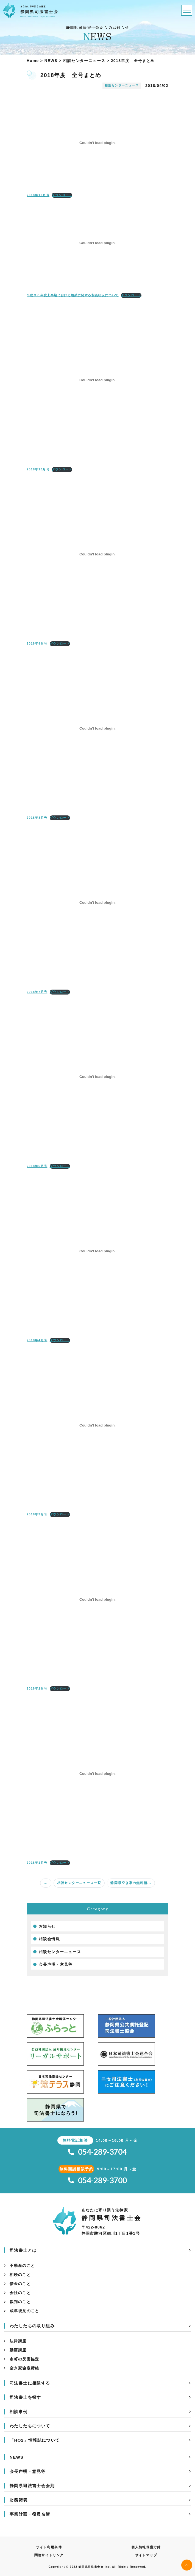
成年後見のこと (24, 2311)
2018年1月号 (37, 1862)
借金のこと (20, 2283)
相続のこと (20, 2274)
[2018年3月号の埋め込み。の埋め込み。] (97, 1425)
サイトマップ (146, 2555)
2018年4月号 (37, 1340)
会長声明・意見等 (56, 1964)
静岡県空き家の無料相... (130, 1883)
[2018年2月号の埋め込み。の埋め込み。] (97, 1599)
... (46, 1883)
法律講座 (18, 2341)
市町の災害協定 (24, 2359)
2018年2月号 (37, 1688)
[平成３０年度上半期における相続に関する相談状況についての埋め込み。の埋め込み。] (97, 243)
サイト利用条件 (49, 2547)
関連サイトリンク (49, 2555)
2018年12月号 (38, 195)
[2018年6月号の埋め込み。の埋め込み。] (97, 1077)
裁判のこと (20, 2302)
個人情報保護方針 (146, 2547)
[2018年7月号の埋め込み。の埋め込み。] (97, 902)
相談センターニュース (60, 1952)
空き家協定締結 (24, 2368)
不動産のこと (22, 2265)
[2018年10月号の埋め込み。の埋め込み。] (97, 380)
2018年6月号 (37, 1166)
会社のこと (20, 2292)
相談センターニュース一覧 (79, 1883)
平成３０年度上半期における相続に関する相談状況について (73, 295)
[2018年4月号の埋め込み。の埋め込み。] (97, 1251)
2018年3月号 (37, 1514)
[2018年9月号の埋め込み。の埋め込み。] (97, 554)
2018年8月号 (37, 817)
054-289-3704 (97, 2151)
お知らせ (47, 1926)
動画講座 (18, 2350)
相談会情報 (49, 1939)
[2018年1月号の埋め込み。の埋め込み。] (97, 1773)
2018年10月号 (38, 469)
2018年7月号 (37, 991)
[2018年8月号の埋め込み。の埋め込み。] (97, 728)
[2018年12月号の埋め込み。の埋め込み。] (97, 143)
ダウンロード (62, 195)
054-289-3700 (97, 2180)
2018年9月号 (37, 643)
